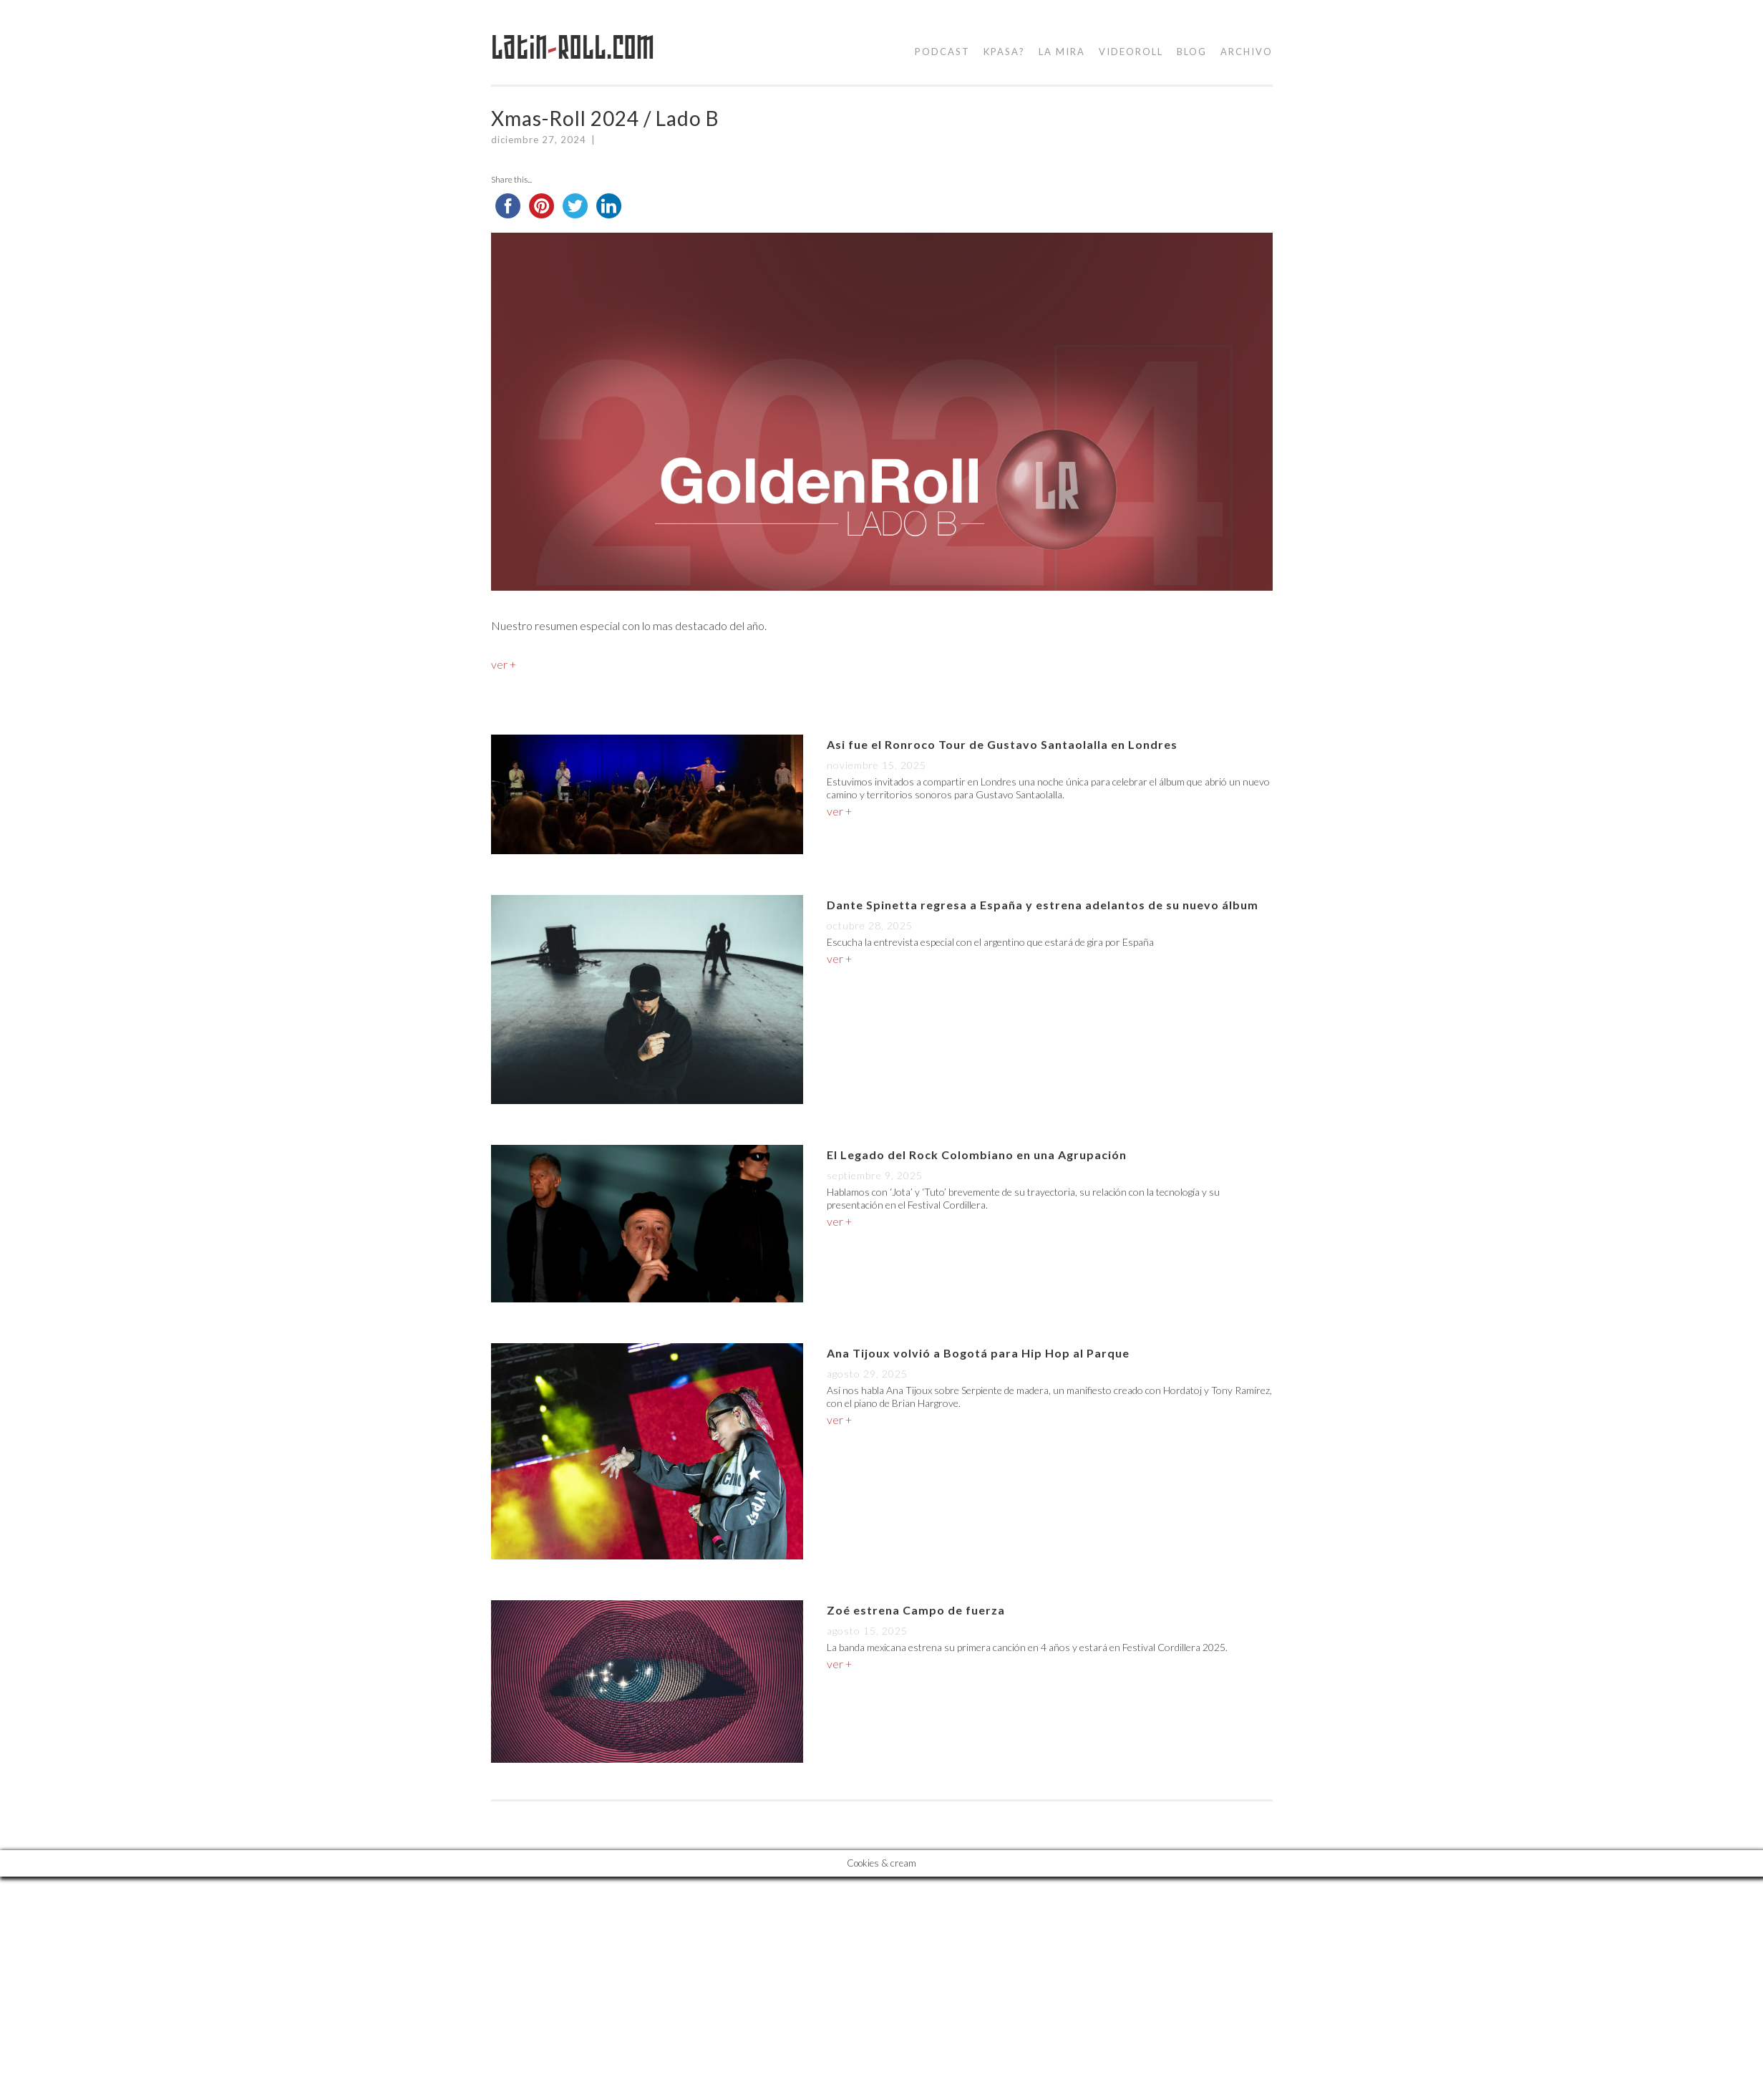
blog (1192, 51)
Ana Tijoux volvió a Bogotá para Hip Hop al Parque (978, 1353)
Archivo (1246, 51)
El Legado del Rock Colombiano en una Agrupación (977, 1154)
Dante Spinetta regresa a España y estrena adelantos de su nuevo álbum (1042, 904)
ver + (503, 664)
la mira (1062, 51)
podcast (942, 51)
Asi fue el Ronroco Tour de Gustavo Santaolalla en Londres (1002, 744)
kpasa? (1004, 51)
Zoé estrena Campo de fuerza (916, 1610)
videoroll (1131, 51)
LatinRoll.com (573, 47)
